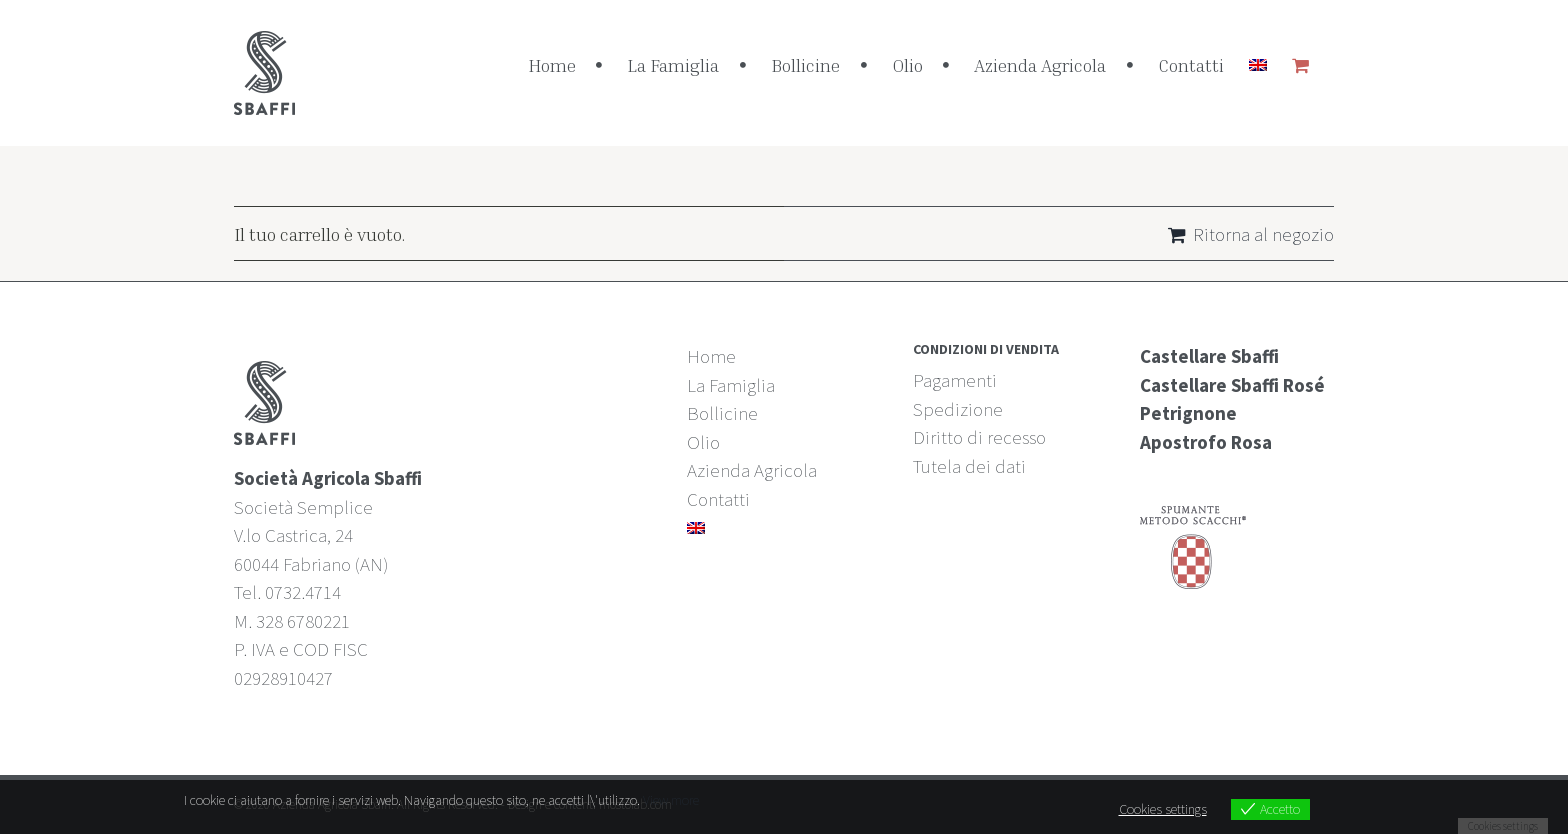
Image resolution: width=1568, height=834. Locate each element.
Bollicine (722, 413)
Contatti (718, 499)
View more (671, 800)
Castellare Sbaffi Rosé (1232, 385)
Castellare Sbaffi (1209, 356)
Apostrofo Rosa (1206, 442)
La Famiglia (731, 385)
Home (711, 356)
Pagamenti (955, 380)
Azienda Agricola (752, 470)
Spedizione (958, 409)
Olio (703, 442)
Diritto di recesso (979, 437)
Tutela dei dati (969, 466)
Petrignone (1188, 413)
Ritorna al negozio (1263, 234)
